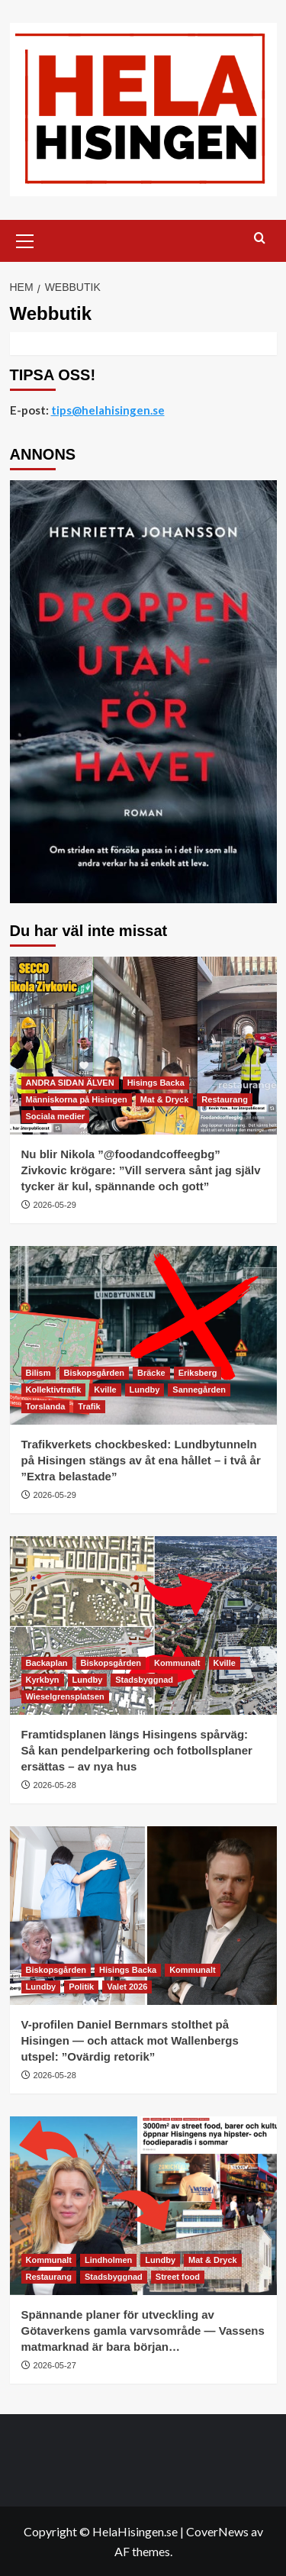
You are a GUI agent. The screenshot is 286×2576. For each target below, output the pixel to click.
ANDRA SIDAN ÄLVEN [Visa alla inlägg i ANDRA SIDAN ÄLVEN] (70, 1082)
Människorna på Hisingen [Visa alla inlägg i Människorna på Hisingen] (76, 1099)
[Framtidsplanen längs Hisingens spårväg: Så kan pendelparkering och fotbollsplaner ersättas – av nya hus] (143, 1625)
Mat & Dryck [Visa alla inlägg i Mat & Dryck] (164, 1099)
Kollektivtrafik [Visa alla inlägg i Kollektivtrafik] (54, 1389)
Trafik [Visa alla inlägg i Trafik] (89, 1406)
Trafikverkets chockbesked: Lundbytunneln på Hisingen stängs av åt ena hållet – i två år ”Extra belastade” (141, 1460)
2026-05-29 (55, 1204)
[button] (25, 239)
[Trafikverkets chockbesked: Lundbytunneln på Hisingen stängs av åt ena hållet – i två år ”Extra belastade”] (143, 1335)
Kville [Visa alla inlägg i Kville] (105, 1389)
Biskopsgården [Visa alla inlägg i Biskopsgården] (94, 1372)
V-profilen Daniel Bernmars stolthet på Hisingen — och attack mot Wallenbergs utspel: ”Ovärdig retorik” (130, 2040)
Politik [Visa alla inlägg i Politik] (81, 1986)
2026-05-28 (55, 1785)
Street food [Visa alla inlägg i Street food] (178, 2276)
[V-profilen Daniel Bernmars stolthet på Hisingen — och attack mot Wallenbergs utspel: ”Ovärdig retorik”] (143, 1915)
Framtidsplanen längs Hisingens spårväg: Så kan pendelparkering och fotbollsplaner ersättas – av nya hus (136, 1750)
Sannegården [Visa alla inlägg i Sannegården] (199, 1389)
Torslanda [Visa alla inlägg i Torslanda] (46, 1406)
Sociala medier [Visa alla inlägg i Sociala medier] (55, 1116)
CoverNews (217, 2531)
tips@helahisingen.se (108, 410)
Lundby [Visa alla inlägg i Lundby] (145, 1389)
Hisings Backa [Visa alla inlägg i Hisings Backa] (156, 1082)
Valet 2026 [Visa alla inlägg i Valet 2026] (127, 1986)
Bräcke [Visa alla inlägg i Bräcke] (151, 1372)
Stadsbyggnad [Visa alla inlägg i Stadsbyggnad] (144, 1679)
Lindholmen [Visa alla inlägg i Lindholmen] (108, 2259)
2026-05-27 (55, 2365)
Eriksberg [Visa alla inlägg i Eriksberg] (197, 1372)
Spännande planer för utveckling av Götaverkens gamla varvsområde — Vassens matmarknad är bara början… (143, 2330)
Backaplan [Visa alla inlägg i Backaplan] (47, 1662)
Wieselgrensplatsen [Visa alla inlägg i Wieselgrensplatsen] (65, 1696)
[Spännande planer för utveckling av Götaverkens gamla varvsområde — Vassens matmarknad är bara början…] (143, 2205)
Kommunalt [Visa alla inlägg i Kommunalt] (177, 1662)
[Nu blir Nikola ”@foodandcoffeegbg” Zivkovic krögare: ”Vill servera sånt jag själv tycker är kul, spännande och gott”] (143, 1046)
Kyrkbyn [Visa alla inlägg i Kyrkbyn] (42, 1679)
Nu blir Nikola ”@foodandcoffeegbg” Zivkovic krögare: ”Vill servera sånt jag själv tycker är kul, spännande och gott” (141, 1170)
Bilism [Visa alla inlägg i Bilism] (38, 1372)
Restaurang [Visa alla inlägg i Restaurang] (224, 1099)
